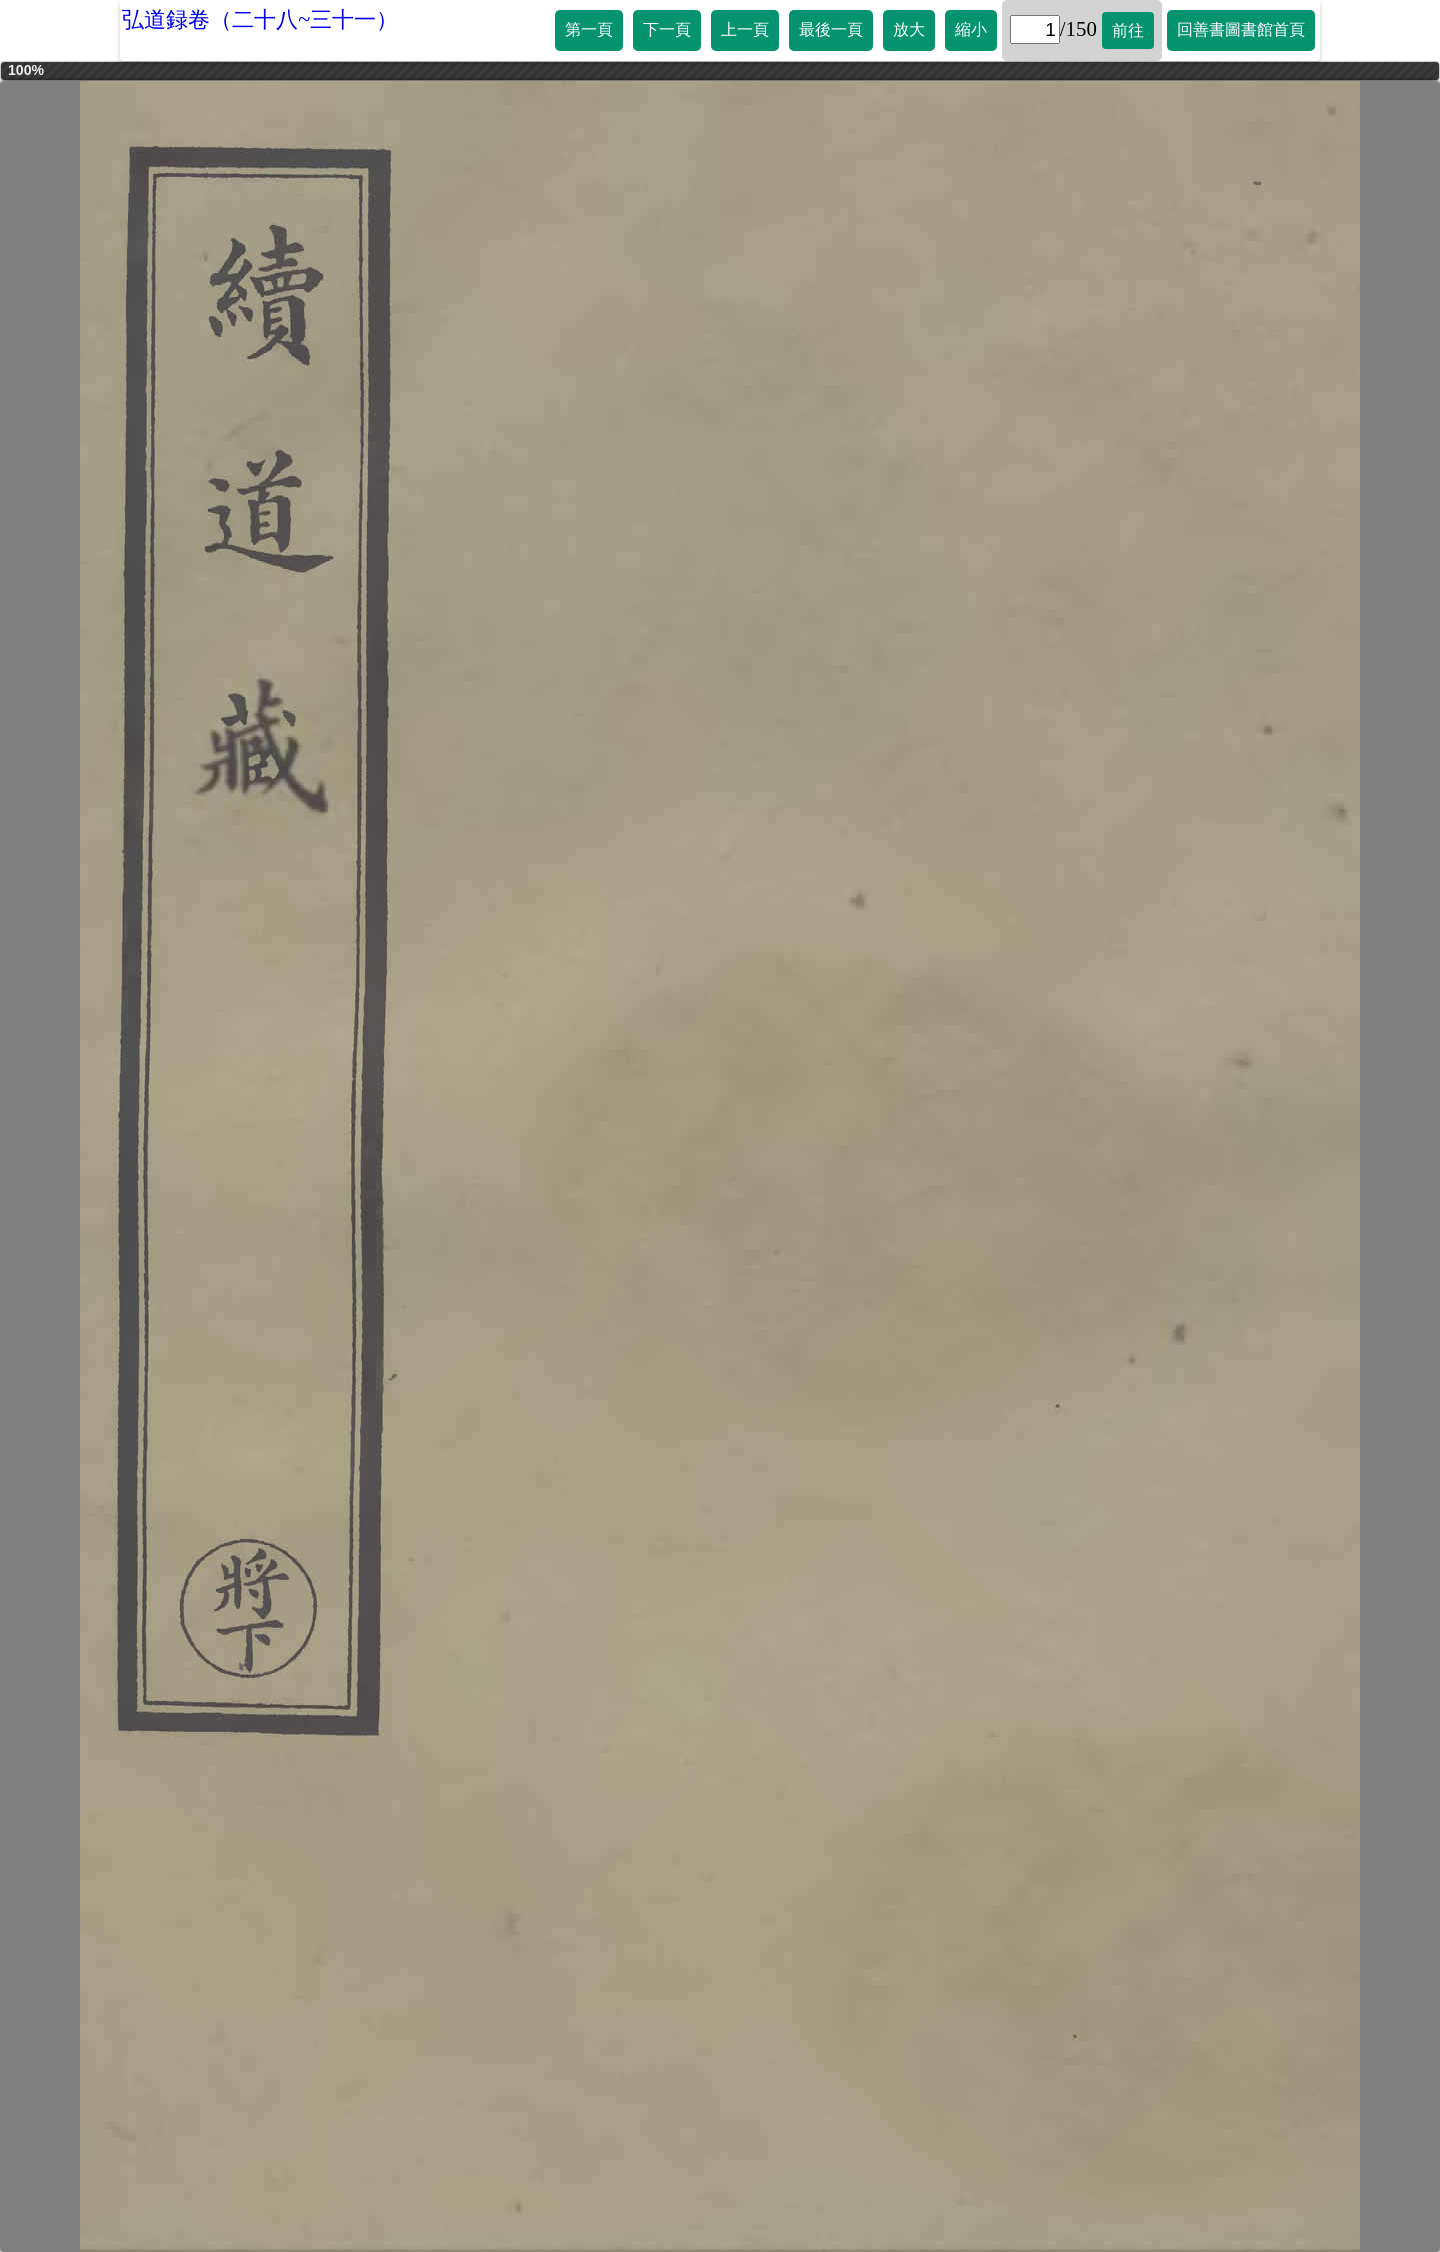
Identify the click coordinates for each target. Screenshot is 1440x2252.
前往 (1128, 30)
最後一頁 (831, 29)
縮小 (971, 29)
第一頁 (589, 29)
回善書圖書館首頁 (1241, 29)
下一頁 (667, 29)
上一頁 (745, 29)
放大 (909, 29)
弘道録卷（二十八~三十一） (260, 19)
